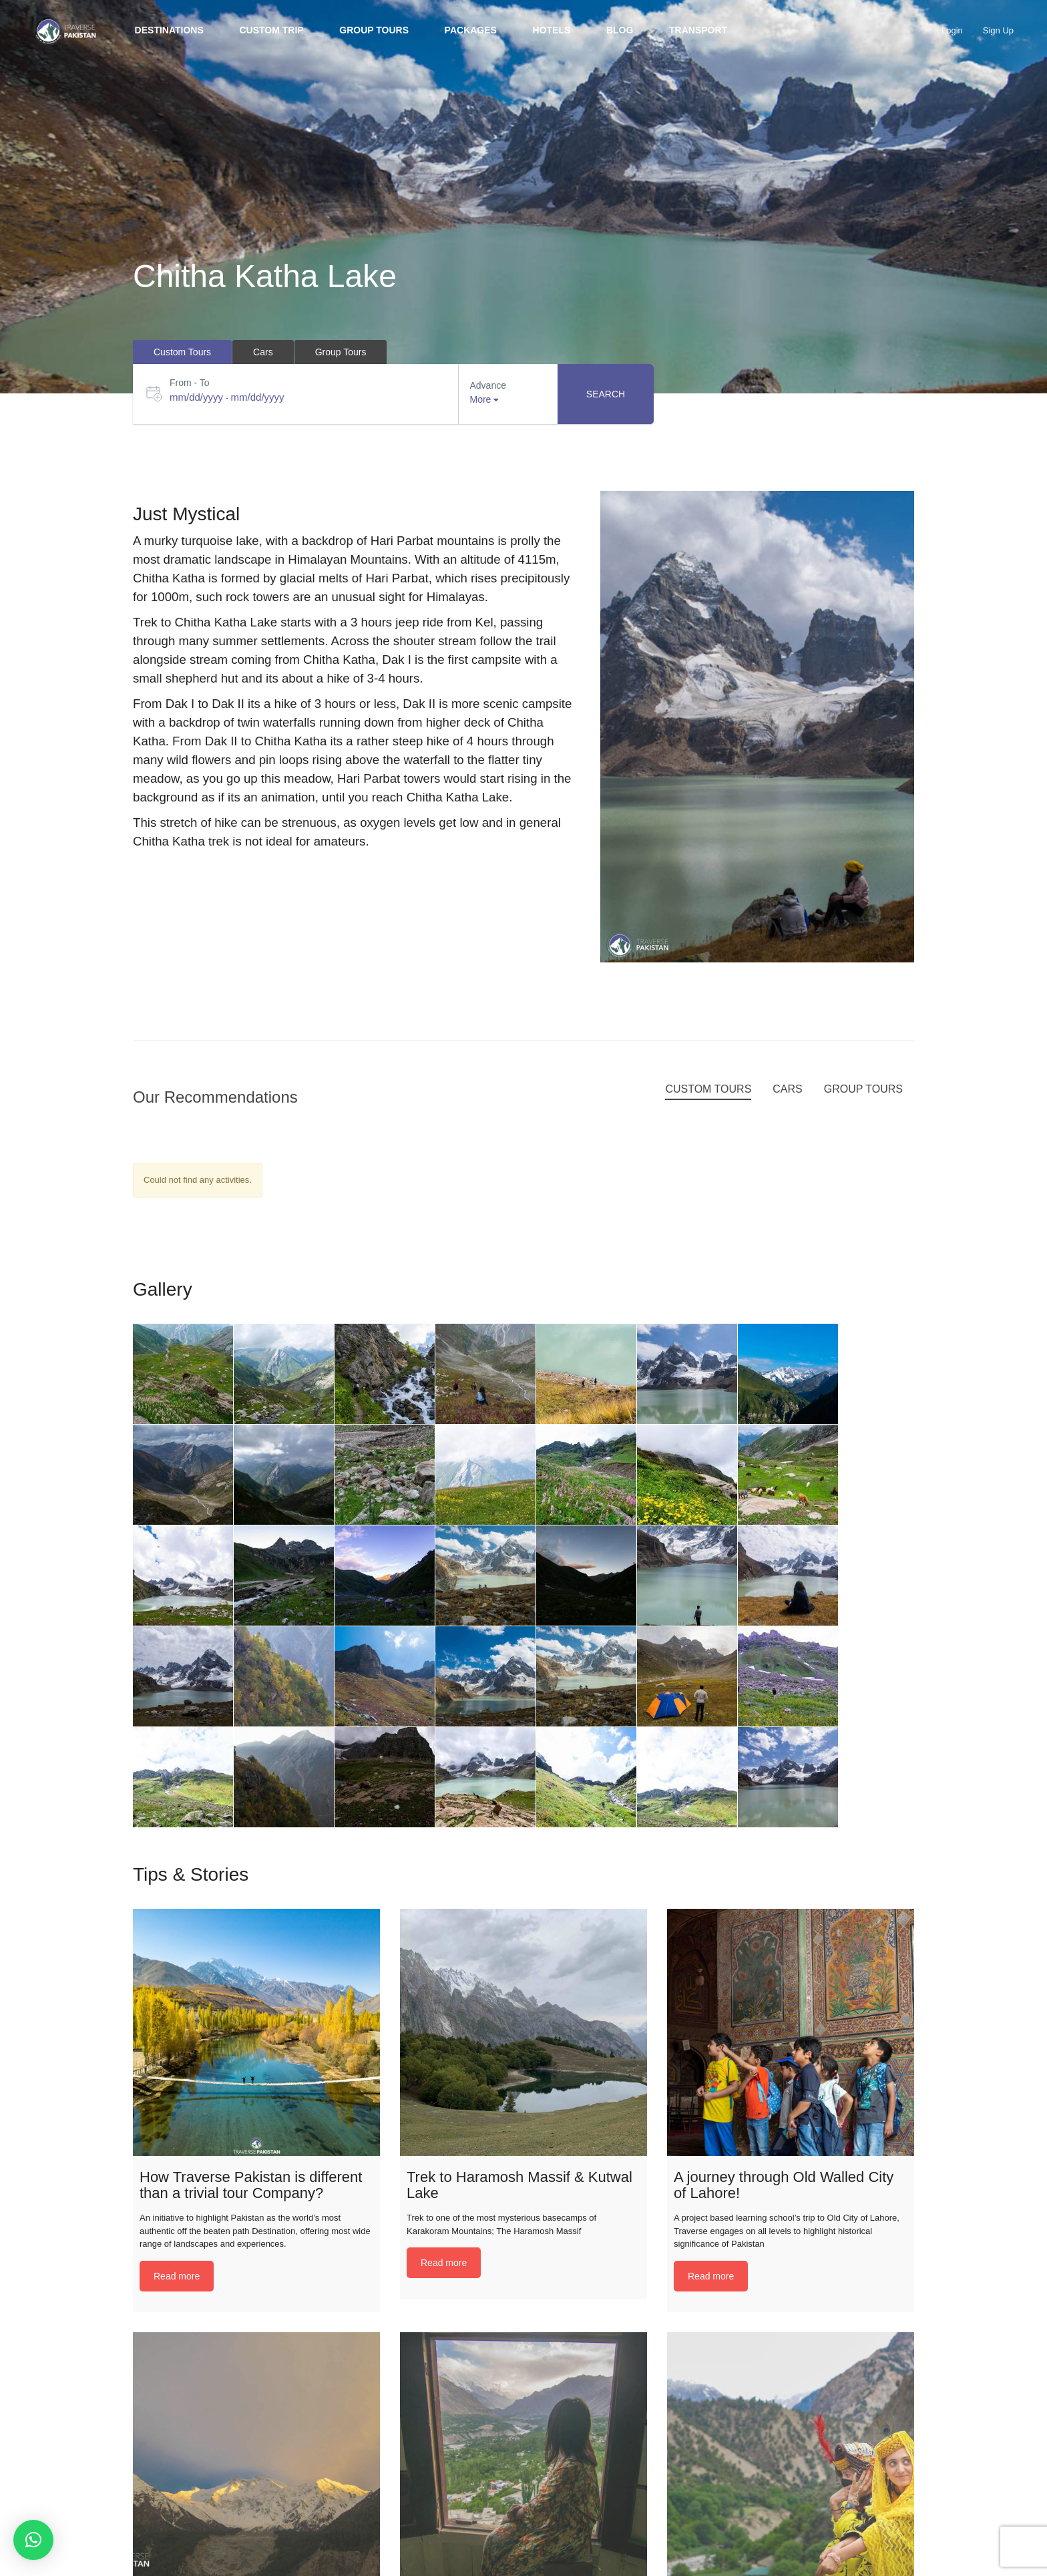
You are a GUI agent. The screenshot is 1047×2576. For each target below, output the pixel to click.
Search (605, 394)
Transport (698, 30)
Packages (471, 30)
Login (952, 30)
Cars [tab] (263, 352)
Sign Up (998, 30)
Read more (177, 2276)
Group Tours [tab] (341, 352)
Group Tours (374, 30)
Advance (488, 385)
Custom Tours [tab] (182, 352)
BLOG (619, 30)
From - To (190, 382)
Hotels (552, 30)
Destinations (169, 30)
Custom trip (271, 30)
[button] (33, 2540)
